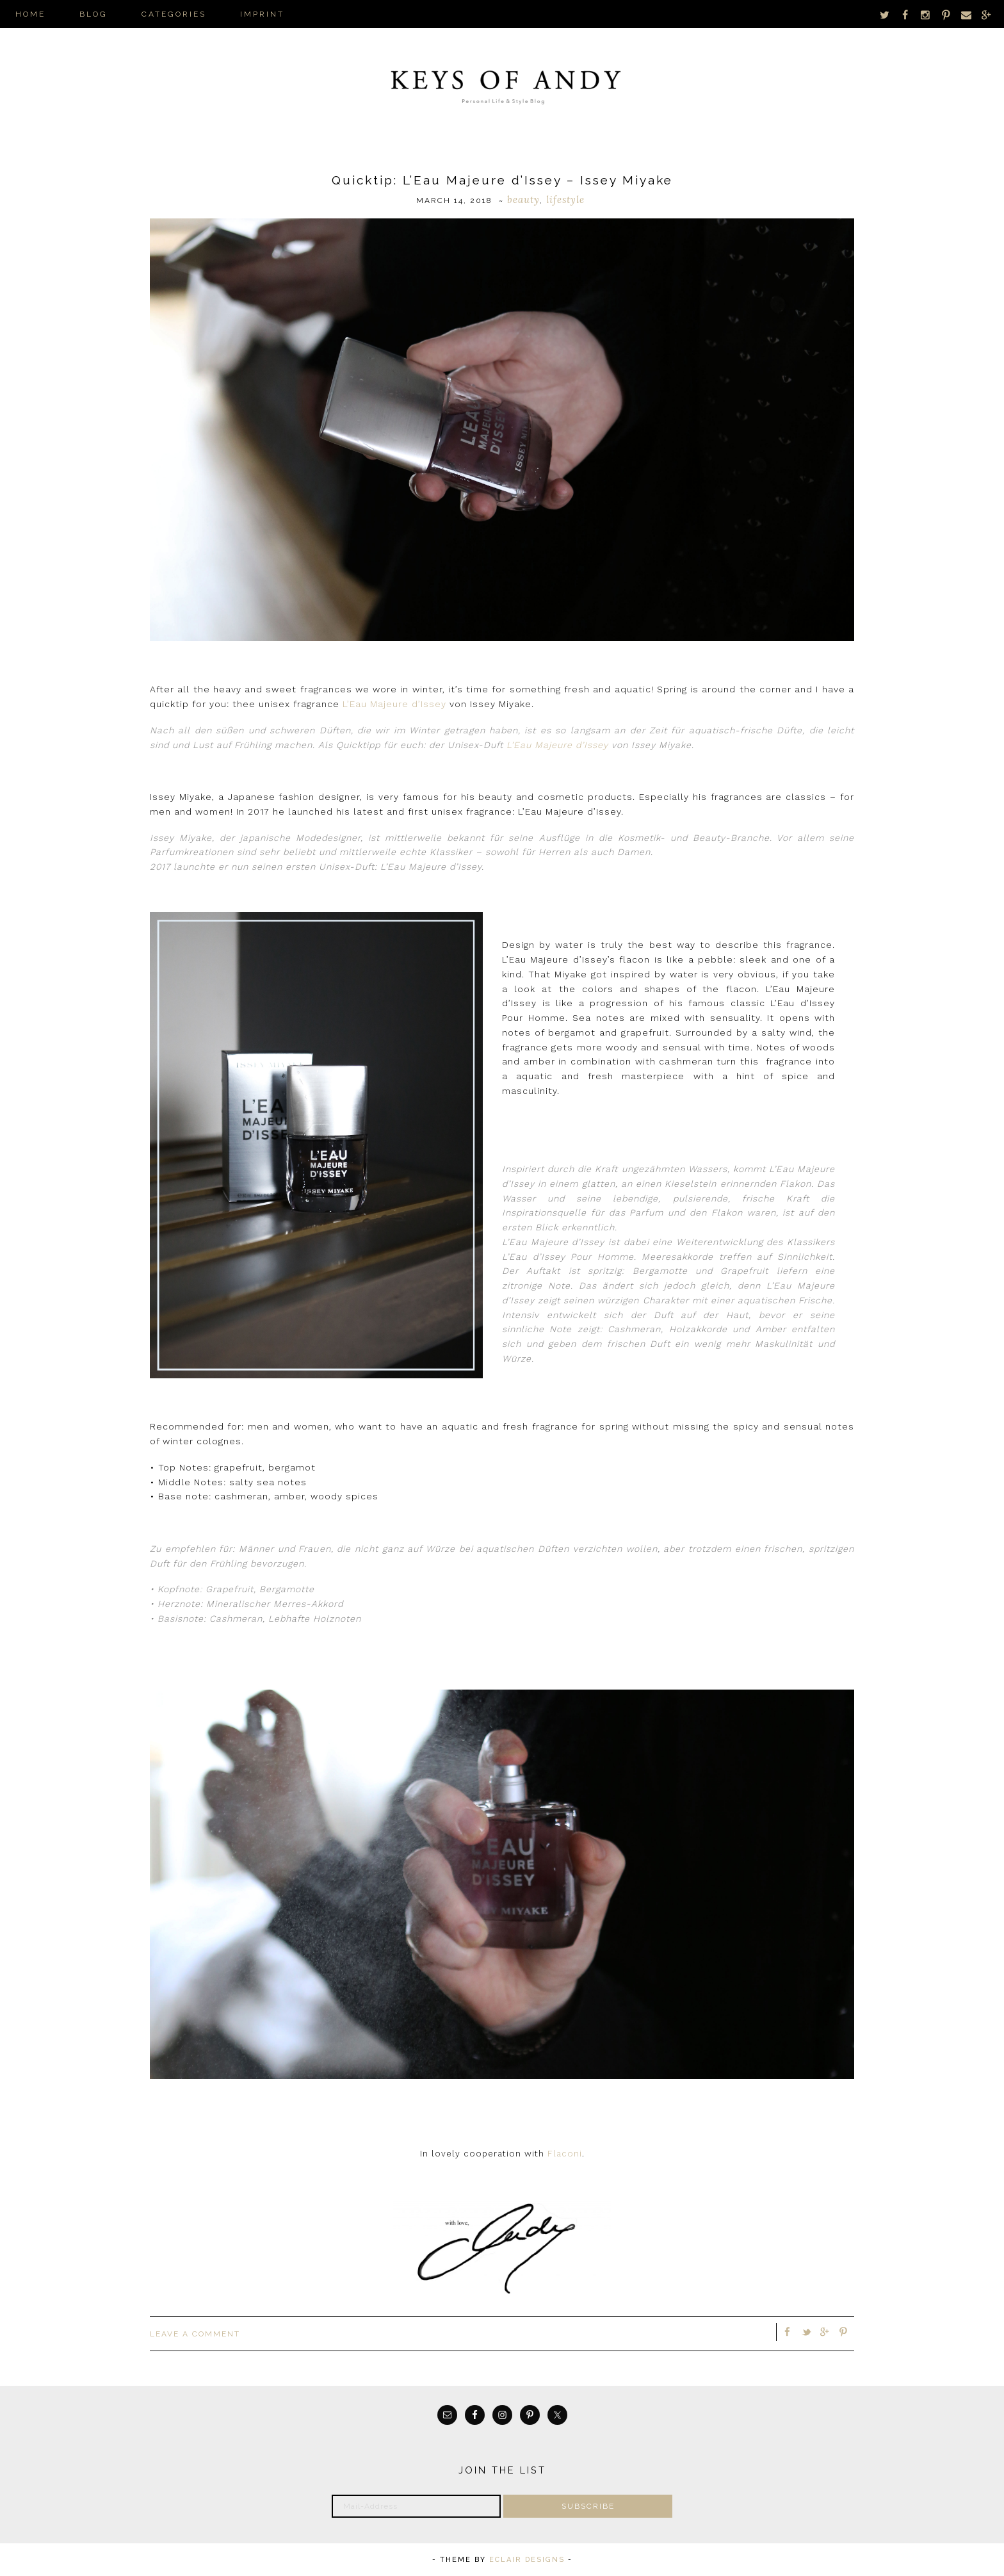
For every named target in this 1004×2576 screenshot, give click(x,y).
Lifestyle (565, 199)
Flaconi (564, 2153)
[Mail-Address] (416, 2506)
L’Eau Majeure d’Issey (394, 704)
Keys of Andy (502, 83)
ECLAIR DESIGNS (527, 2560)
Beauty (523, 199)
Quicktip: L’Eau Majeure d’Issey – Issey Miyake (502, 180)
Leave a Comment (195, 2333)
